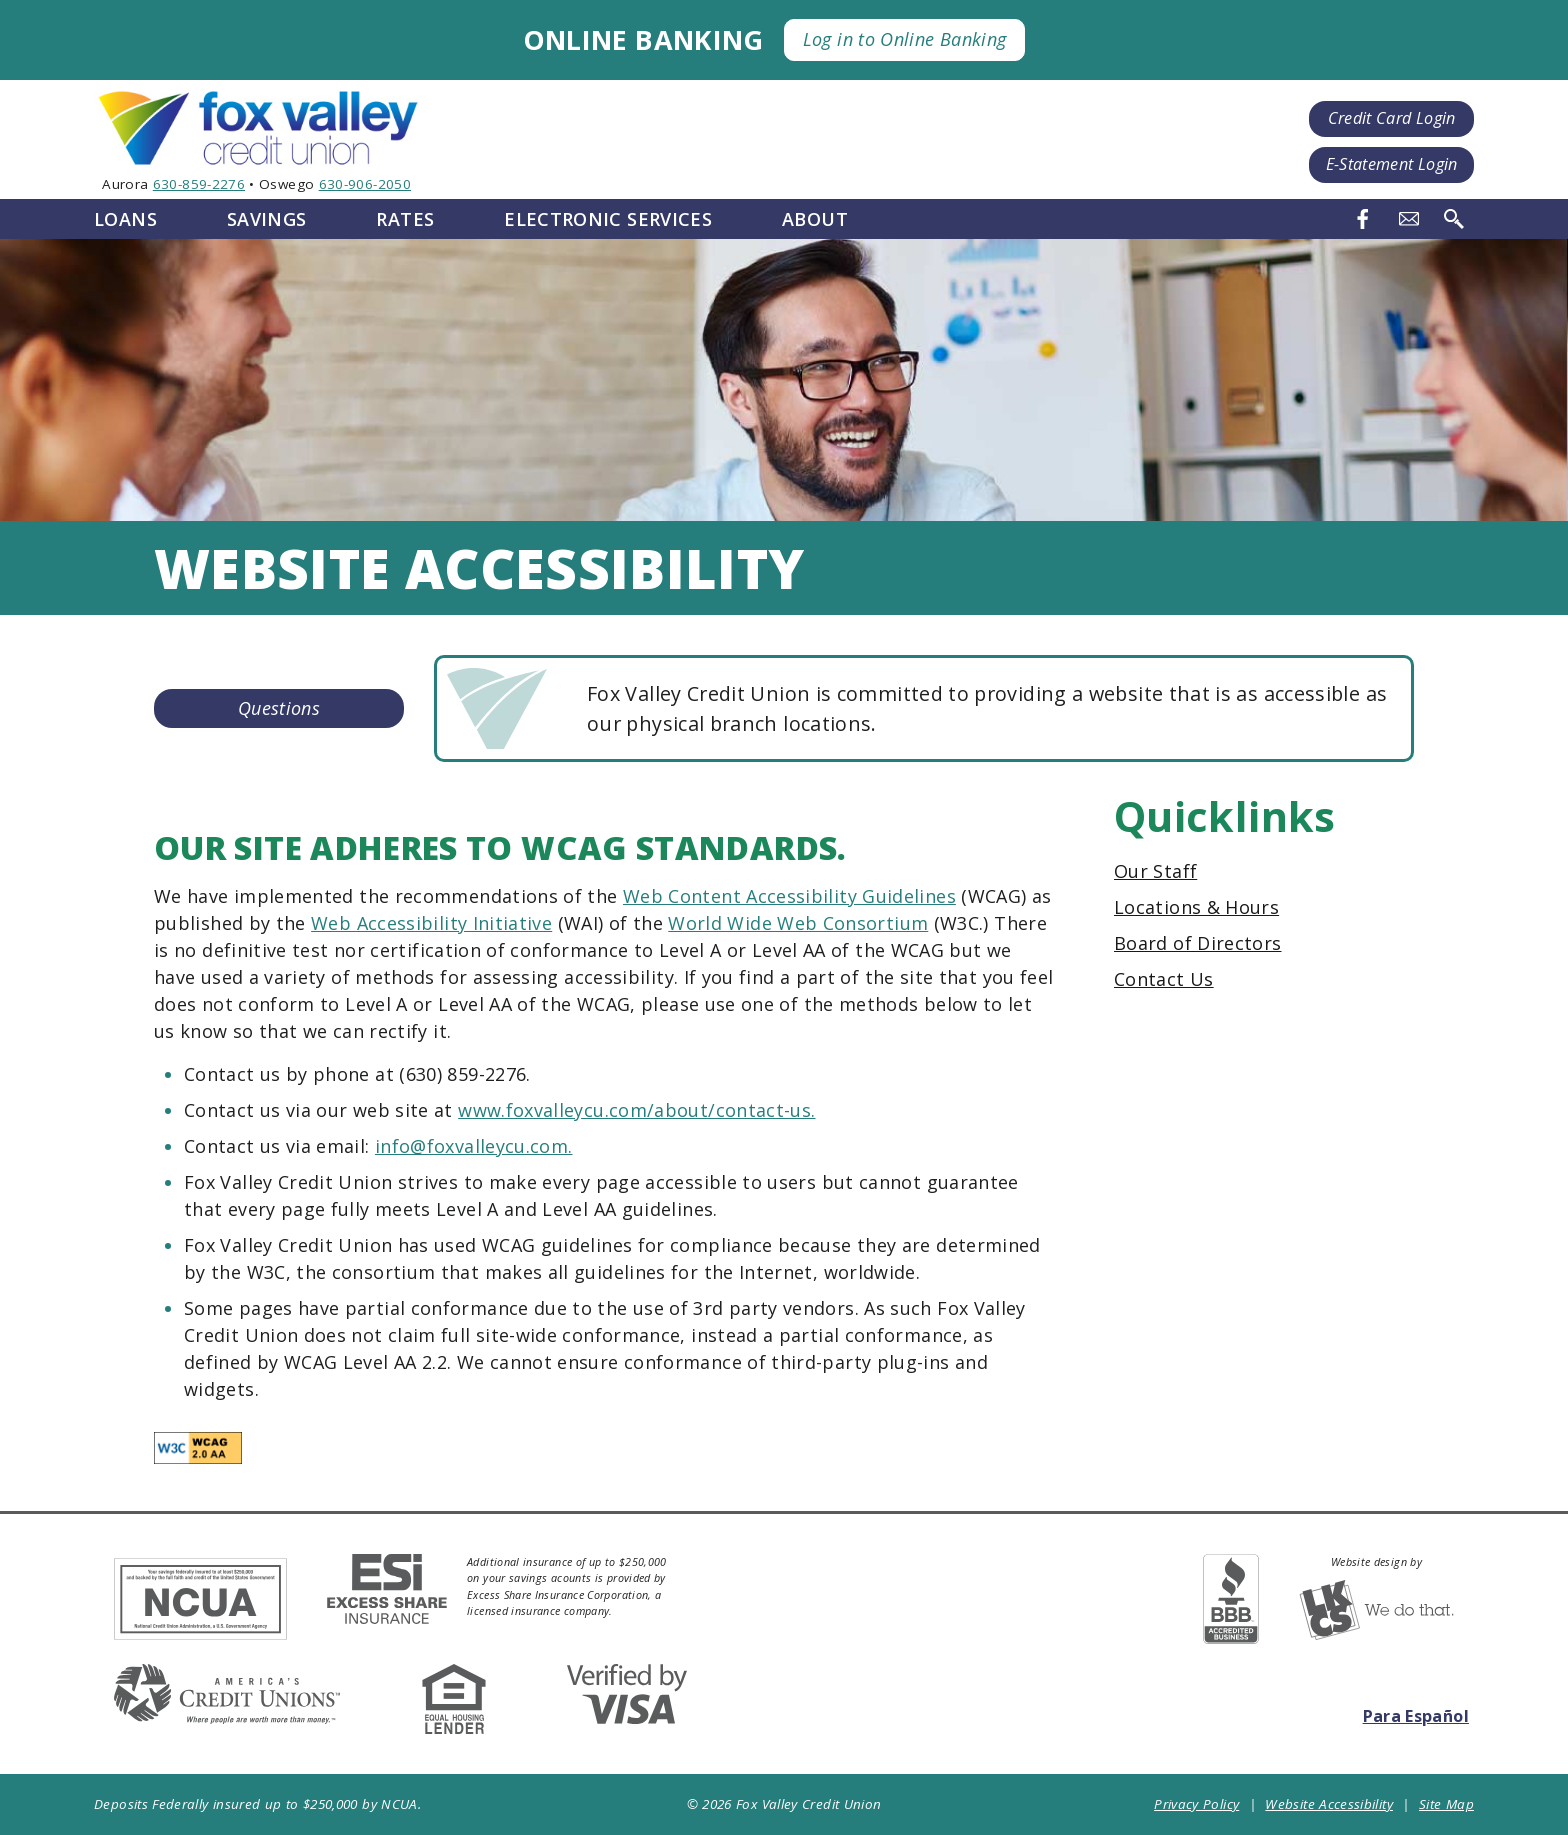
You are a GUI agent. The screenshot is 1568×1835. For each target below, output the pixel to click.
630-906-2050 (365, 184)
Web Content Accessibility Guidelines (789, 896)
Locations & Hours (1196, 907)
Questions (279, 708)
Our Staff (1155, 871)
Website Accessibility (1329, 1804)
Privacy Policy (1196, 1804)
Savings (267, 219)
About (815, 219)
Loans (125, 219)
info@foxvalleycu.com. (474, 1146)
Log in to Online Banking (905, 39)
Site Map (1446, 1804)
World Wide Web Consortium (798, 923)
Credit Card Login (1392, 118)
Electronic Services (608, 219)
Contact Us (1164, 979)
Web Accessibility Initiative (431, 923)
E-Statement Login (1392, 164)
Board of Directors (1197, 943)
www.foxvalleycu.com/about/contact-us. (636, 1110)
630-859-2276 (199, 184)
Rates (405, 219)
